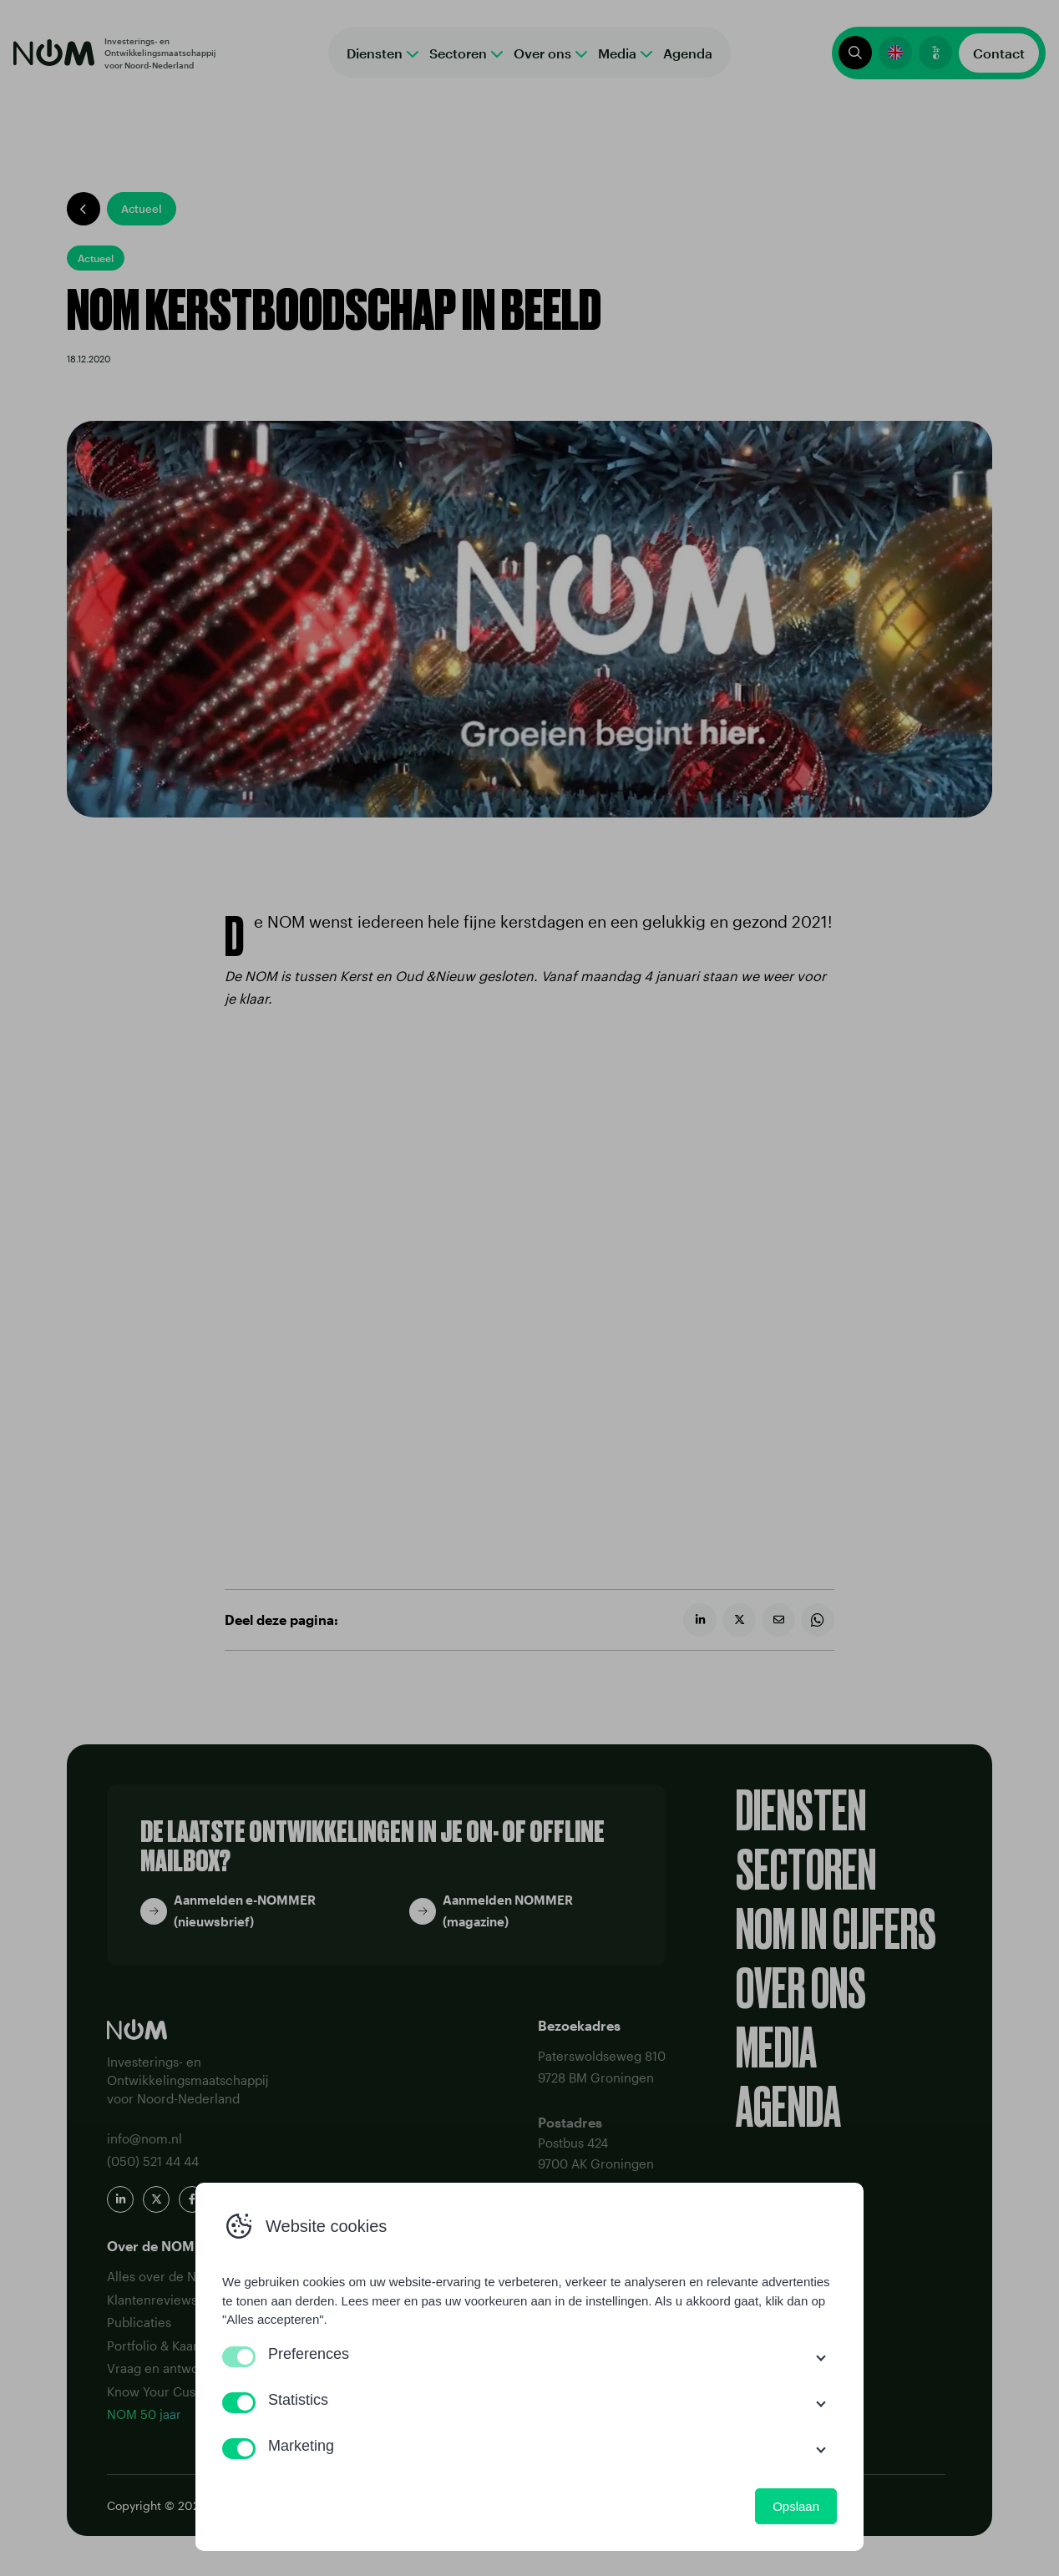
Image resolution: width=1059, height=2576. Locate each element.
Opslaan (796, 2506)
